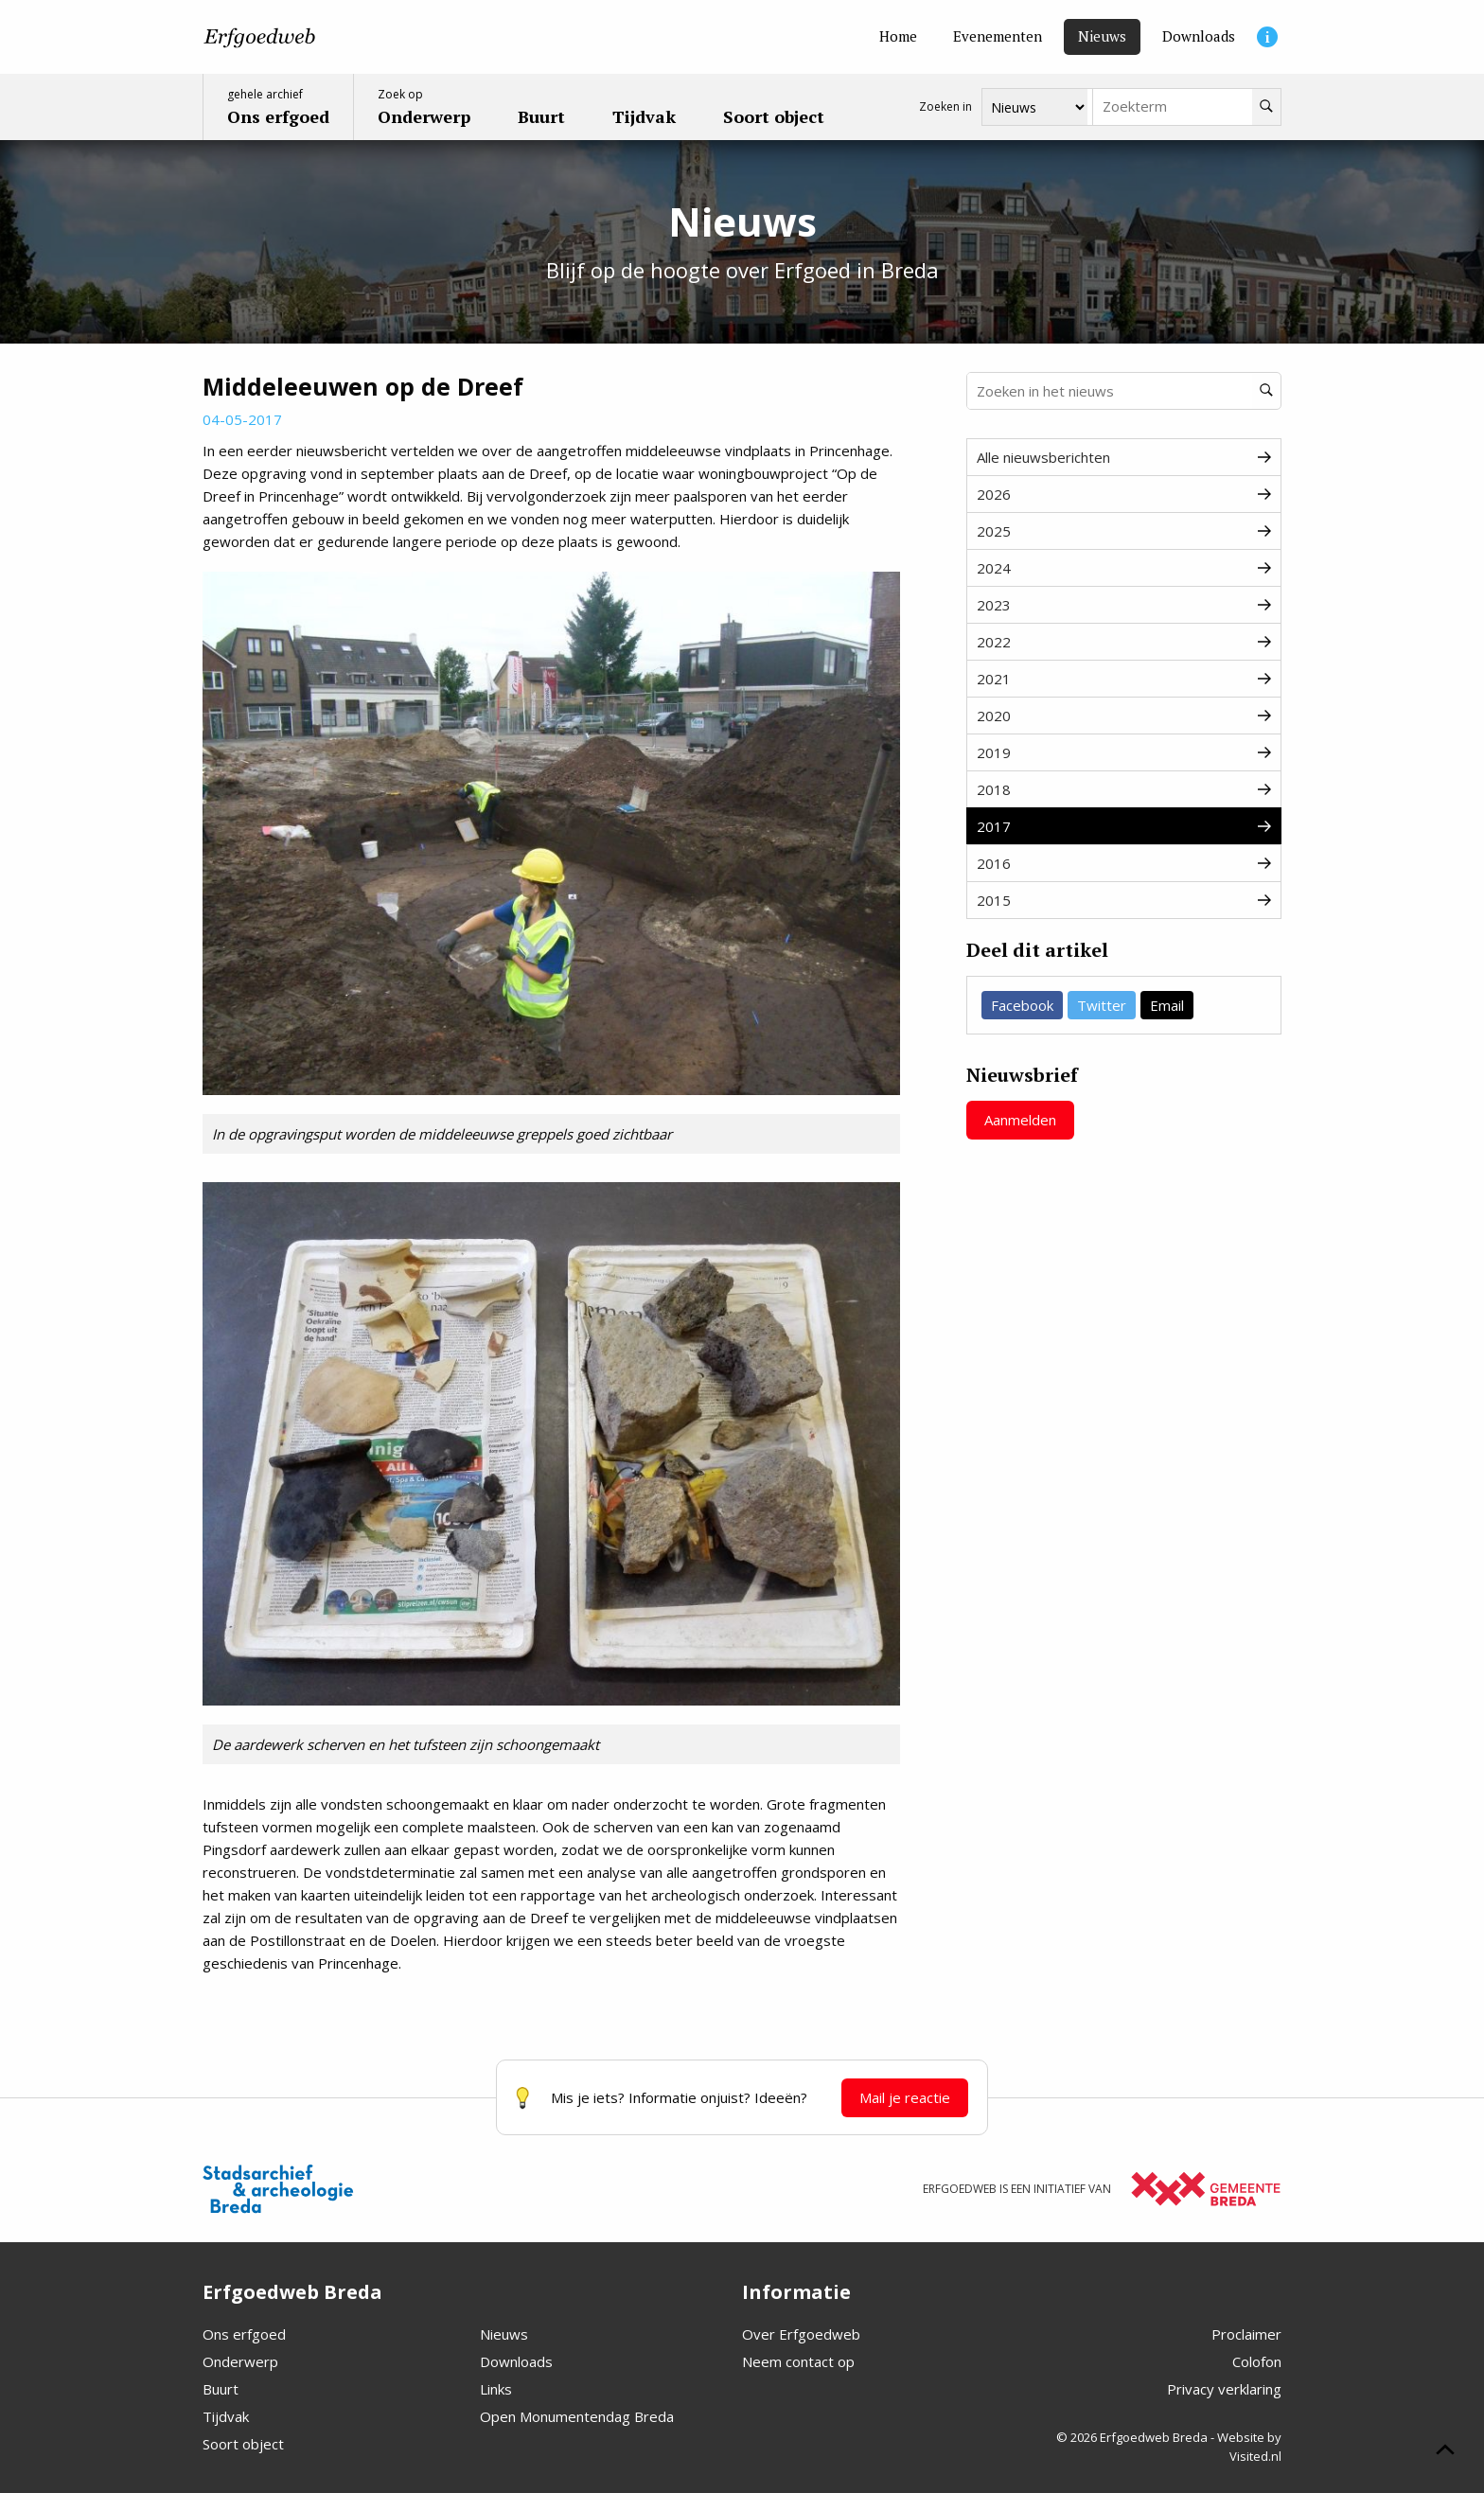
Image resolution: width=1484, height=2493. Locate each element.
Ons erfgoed (244, 2334)
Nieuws (504, 2334)
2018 (1124, 789)
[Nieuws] (1102, 37)
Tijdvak (226, 2416)
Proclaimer (1246, 2334)
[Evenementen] (997, 37)
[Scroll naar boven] (1445, 2452)
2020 (1124, 715)
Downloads (516, 2361)
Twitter (1101, 1005)
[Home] (898, 37)
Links (496, 2388)
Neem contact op (798, 2361)
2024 (1124, 567)
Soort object (243, 2443)
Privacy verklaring (1224, 2388)
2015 (1124, 900)
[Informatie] (1267, 37)
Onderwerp (240, 2361)
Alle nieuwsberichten (1124, 457)
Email (1167, 1005)
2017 (1124, 826)
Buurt (220, 2388)
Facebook (1022, 1005)
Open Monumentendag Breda (577, 2416)
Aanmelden (1020, 1119)
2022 (1124, 641)
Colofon (1256, 2361)
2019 (1124, 752)
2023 (1124, 604)
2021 (1124, 678)
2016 (1124, 863)
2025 (1124, 531)
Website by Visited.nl (1249, 2447)
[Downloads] (1198, 37)
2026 (1124, 494)
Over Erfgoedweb (801, 2334)
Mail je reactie (904, 2097)
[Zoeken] (1266, 107)
